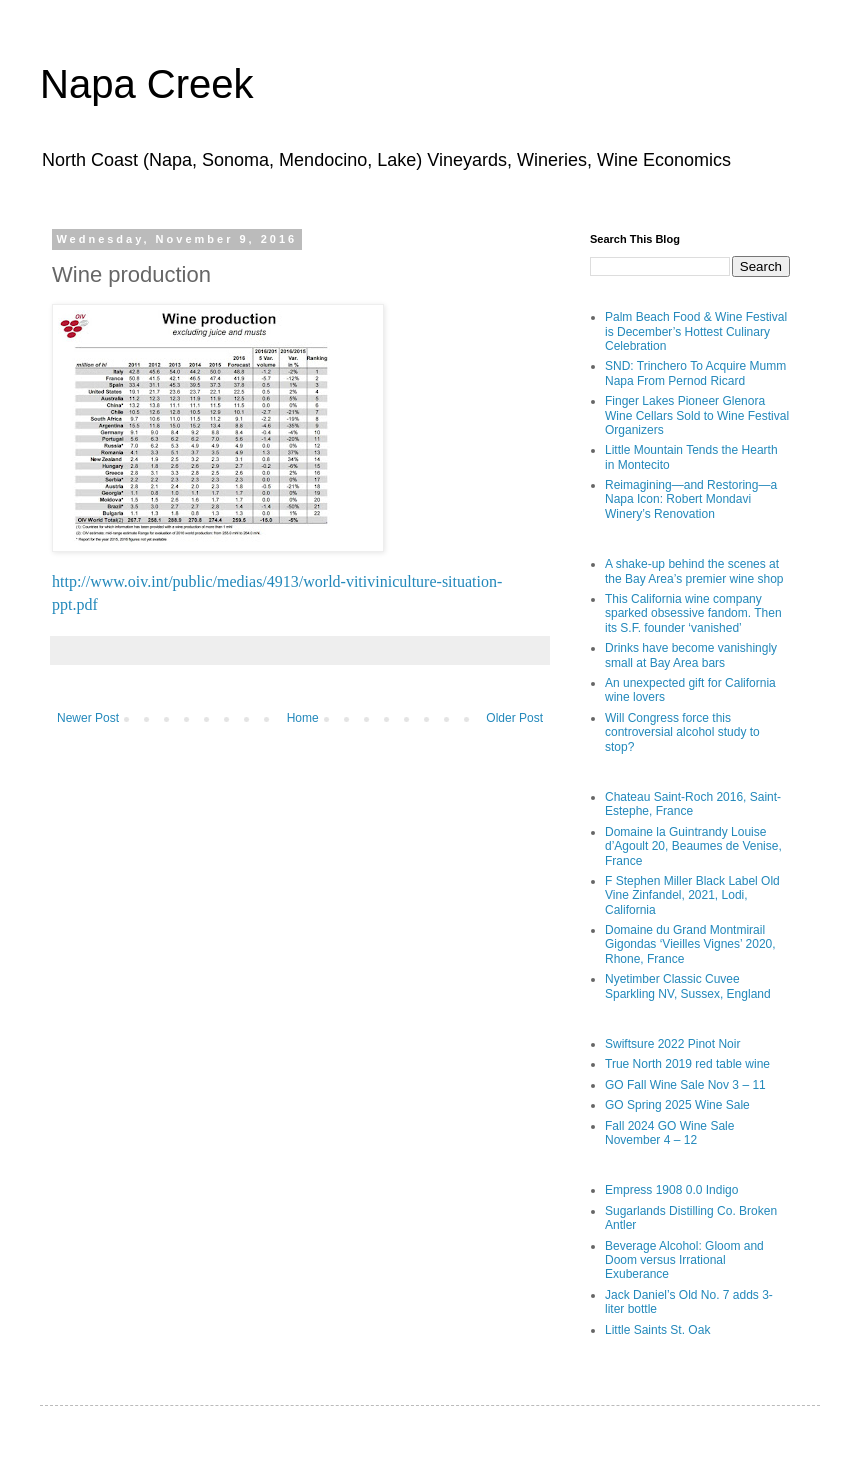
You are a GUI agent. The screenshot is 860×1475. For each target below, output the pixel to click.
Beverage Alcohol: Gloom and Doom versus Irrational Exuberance (684, 1260)
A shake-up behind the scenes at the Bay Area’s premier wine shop (694, 571)
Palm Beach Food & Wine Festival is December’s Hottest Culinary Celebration (696, 331)
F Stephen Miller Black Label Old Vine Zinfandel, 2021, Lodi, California (692, 895)
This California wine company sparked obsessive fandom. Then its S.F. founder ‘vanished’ (693, 613)
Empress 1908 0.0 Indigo (671, 1190)
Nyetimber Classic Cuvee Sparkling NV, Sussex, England (688, 986)
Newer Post (88, 718)
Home (303, 718)
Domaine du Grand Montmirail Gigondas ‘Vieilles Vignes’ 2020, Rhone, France (690, 944)
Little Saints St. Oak (657, 1330)
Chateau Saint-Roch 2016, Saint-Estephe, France (693, 804)
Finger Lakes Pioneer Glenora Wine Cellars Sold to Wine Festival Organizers (697, 415)
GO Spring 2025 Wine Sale (677, 1105)
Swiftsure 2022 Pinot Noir (672, 1044)
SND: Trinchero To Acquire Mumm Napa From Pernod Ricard (695, 373)
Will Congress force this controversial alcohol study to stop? (682, 732)
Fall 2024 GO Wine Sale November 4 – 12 (669, 1133)
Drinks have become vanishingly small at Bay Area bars (691, 655)
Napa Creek (146, 84)
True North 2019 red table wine (687, 1064)
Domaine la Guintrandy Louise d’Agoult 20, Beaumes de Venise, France (693, 846)
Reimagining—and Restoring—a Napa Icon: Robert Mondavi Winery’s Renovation (691, 499)
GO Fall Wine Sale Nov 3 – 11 (685, 1085)
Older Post (514, 718)
